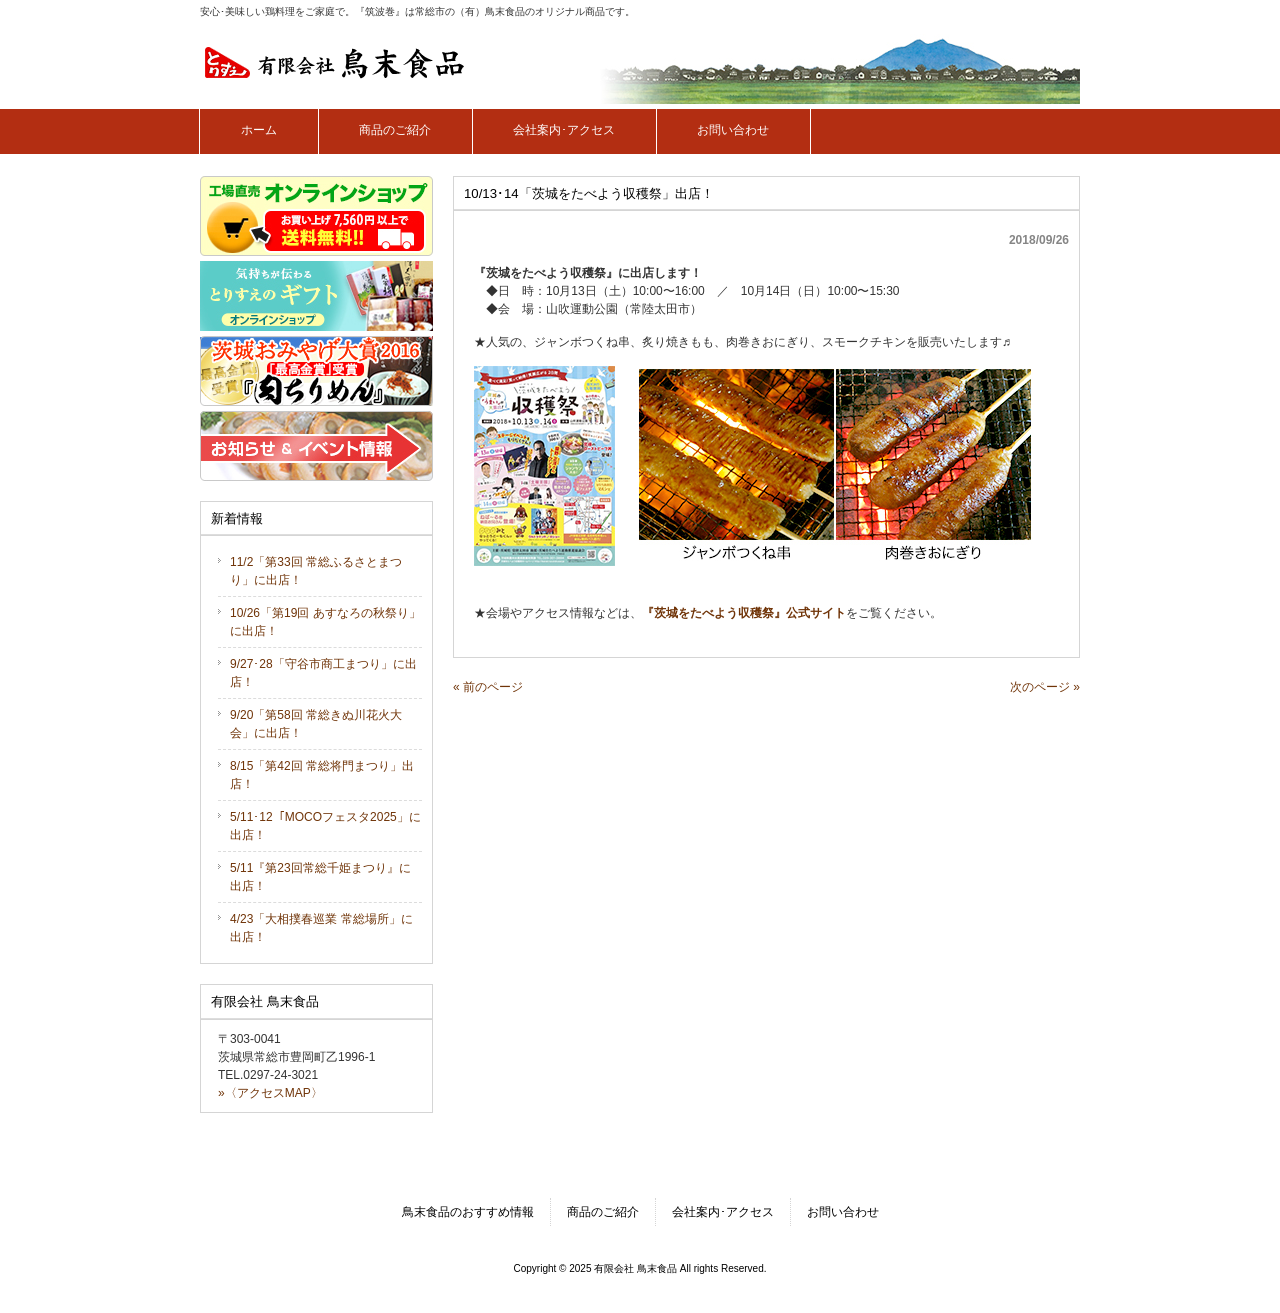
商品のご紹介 (603, 1212)
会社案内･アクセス (723, 1212)
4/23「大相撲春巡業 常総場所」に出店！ (321, 928)
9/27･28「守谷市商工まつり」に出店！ (323, 673)
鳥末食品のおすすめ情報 (468, 1212)
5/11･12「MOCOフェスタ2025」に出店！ (325, 826)
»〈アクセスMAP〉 (270, 1093)
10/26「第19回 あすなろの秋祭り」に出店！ (325, 622)
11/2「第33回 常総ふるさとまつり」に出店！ (316, 571)
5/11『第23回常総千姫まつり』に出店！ (320, 877)
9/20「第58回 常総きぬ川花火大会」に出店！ (316, 724)
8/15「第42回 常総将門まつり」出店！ (322, 775)
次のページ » (1045, 687)
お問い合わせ (843, 1212)
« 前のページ (488, 687)
